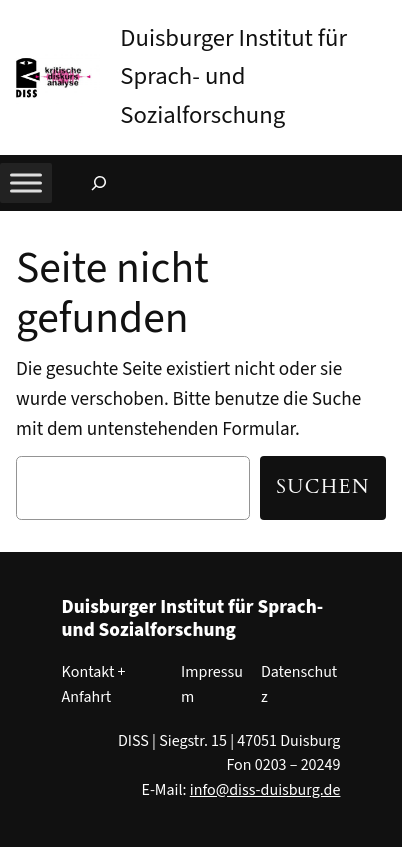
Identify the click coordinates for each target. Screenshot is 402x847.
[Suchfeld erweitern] (99, 183)
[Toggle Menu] (26, 182)
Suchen (323, 487)
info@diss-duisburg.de (265, 790)
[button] (387, 19)
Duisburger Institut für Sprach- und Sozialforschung (233, 77)
